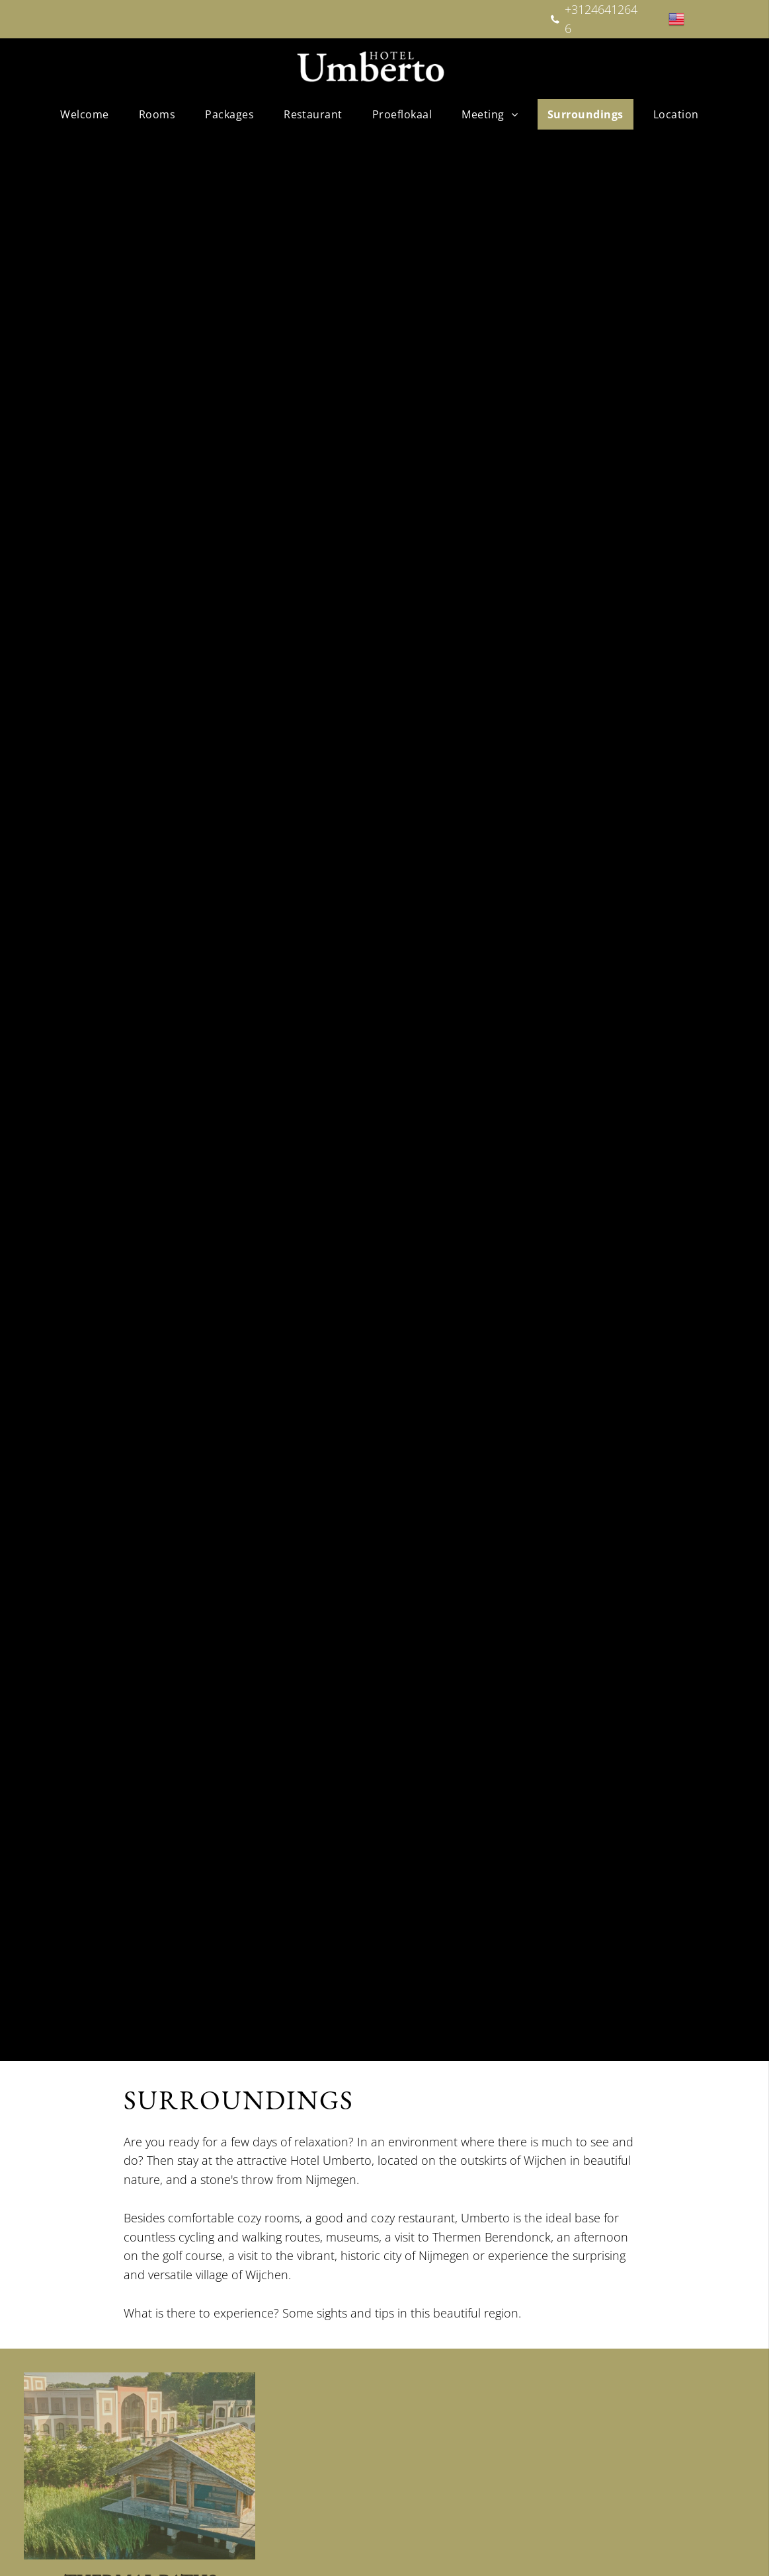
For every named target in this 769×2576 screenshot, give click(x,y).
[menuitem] (89, 114)
